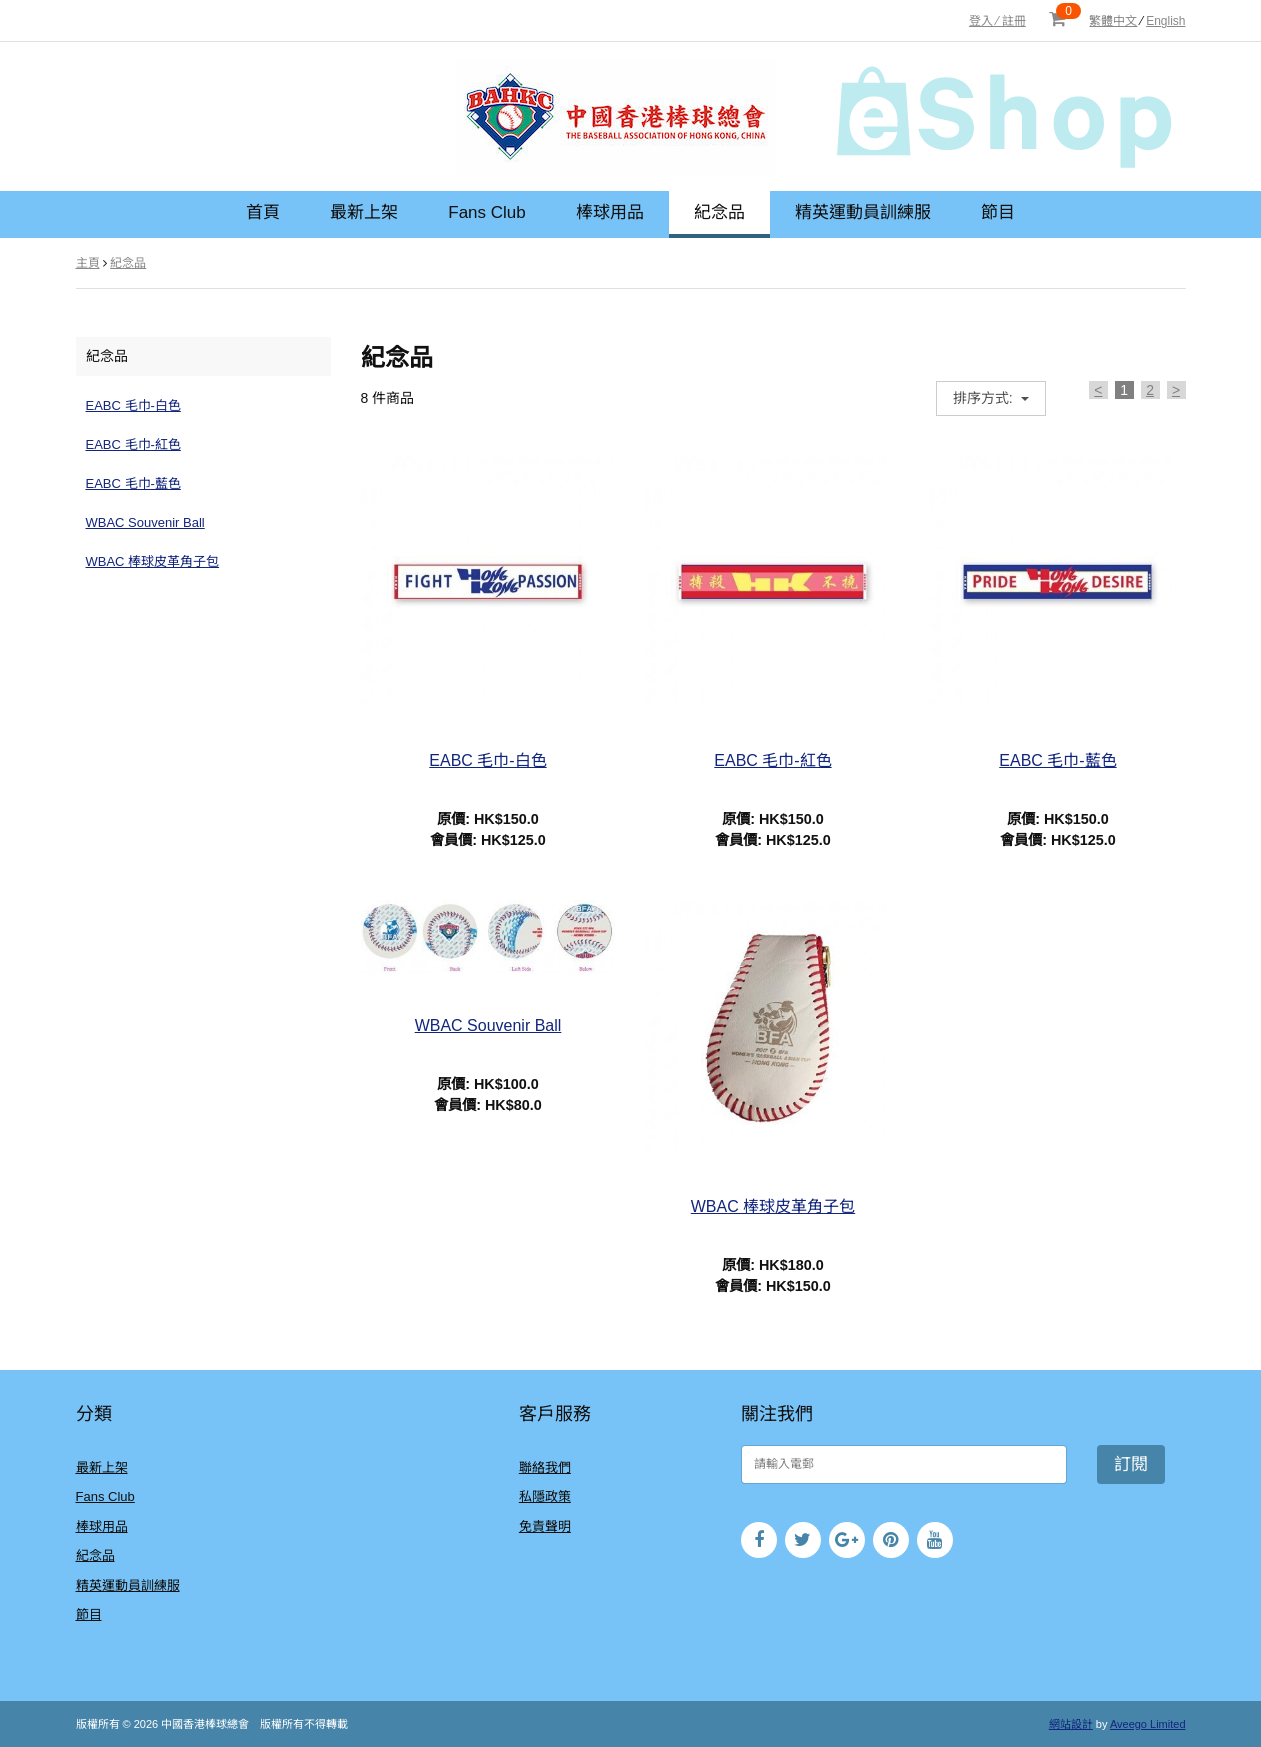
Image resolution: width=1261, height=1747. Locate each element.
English (1165, 21)
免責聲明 (545, 1526)
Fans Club (486, 212)
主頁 (88, 263)
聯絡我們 (545, 1467)
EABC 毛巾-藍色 (133, 483)
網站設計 (1071, 1724)
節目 (998, 212)
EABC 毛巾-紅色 (133, 444)
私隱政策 (545, 1496)
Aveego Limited (1148, 1724)
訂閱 (1131, 1464)
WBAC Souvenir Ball (145, 522)
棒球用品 (610, 212)
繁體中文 (1113, 21)
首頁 (263, 212)
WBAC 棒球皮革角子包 (153, 561)
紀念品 (719, 212)
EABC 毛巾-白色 (133, 405)
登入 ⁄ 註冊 (997, 21)
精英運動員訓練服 (863, 212)
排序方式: (985, 398)
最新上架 (364, 212)
